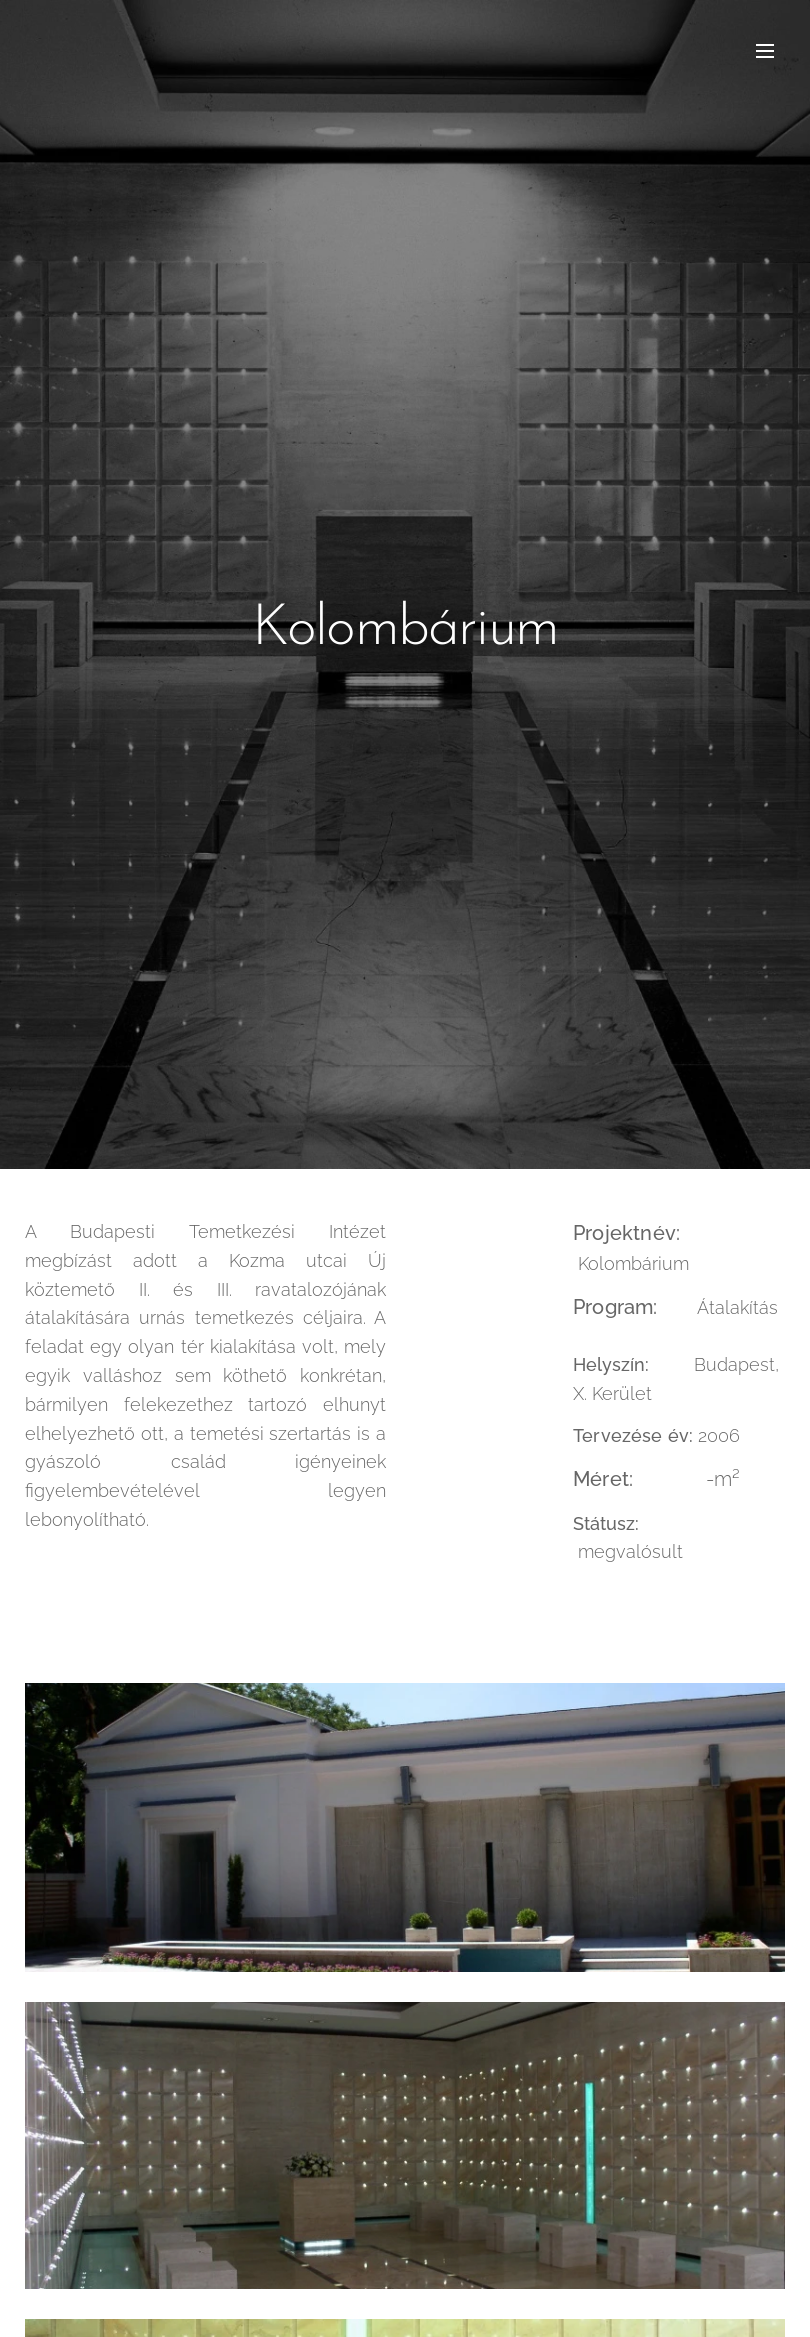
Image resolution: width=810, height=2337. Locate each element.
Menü (765, 51)
